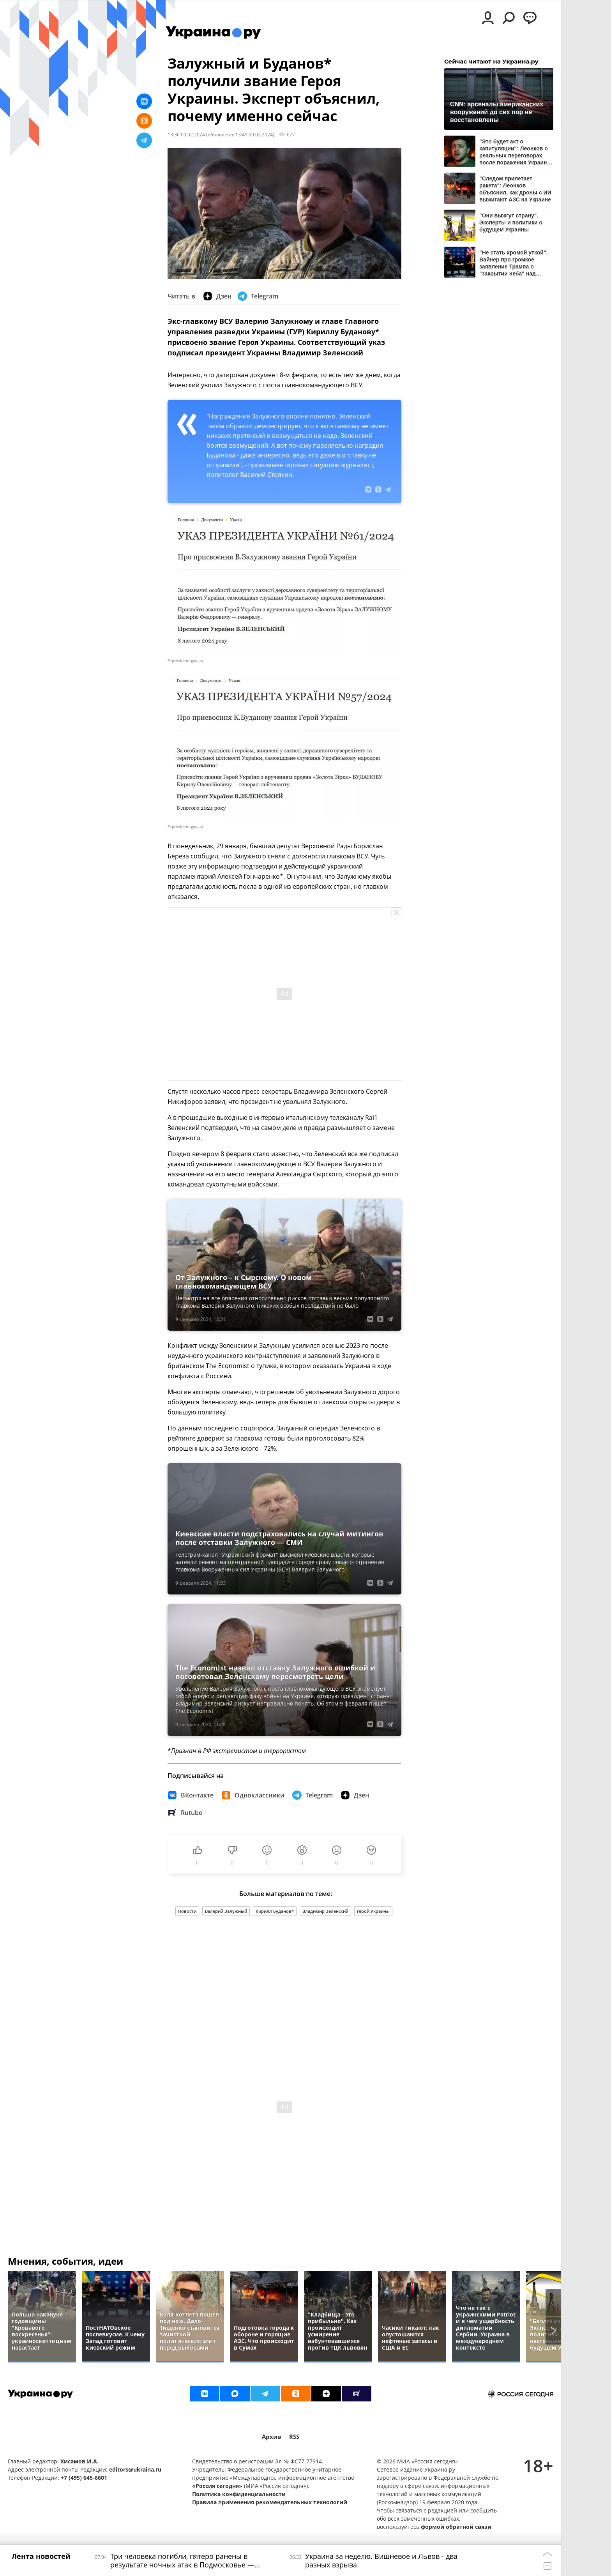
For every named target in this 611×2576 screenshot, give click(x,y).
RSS (294, 2437)
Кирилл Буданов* (275, 1911)
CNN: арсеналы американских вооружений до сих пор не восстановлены (496, 112)
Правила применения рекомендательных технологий (269, 2502)
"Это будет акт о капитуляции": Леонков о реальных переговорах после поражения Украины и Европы (515, 151)
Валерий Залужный (226, 1911)
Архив (271, 2437)
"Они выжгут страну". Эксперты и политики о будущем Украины (510, 222)
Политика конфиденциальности (239, 2494)
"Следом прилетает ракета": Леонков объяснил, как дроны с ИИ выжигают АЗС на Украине (515, 188)
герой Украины (373, 1911)
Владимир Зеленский (325, 1911)
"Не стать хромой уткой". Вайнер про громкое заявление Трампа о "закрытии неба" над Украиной (513, 262)
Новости (187, 1911)
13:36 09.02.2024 (186, 134)
